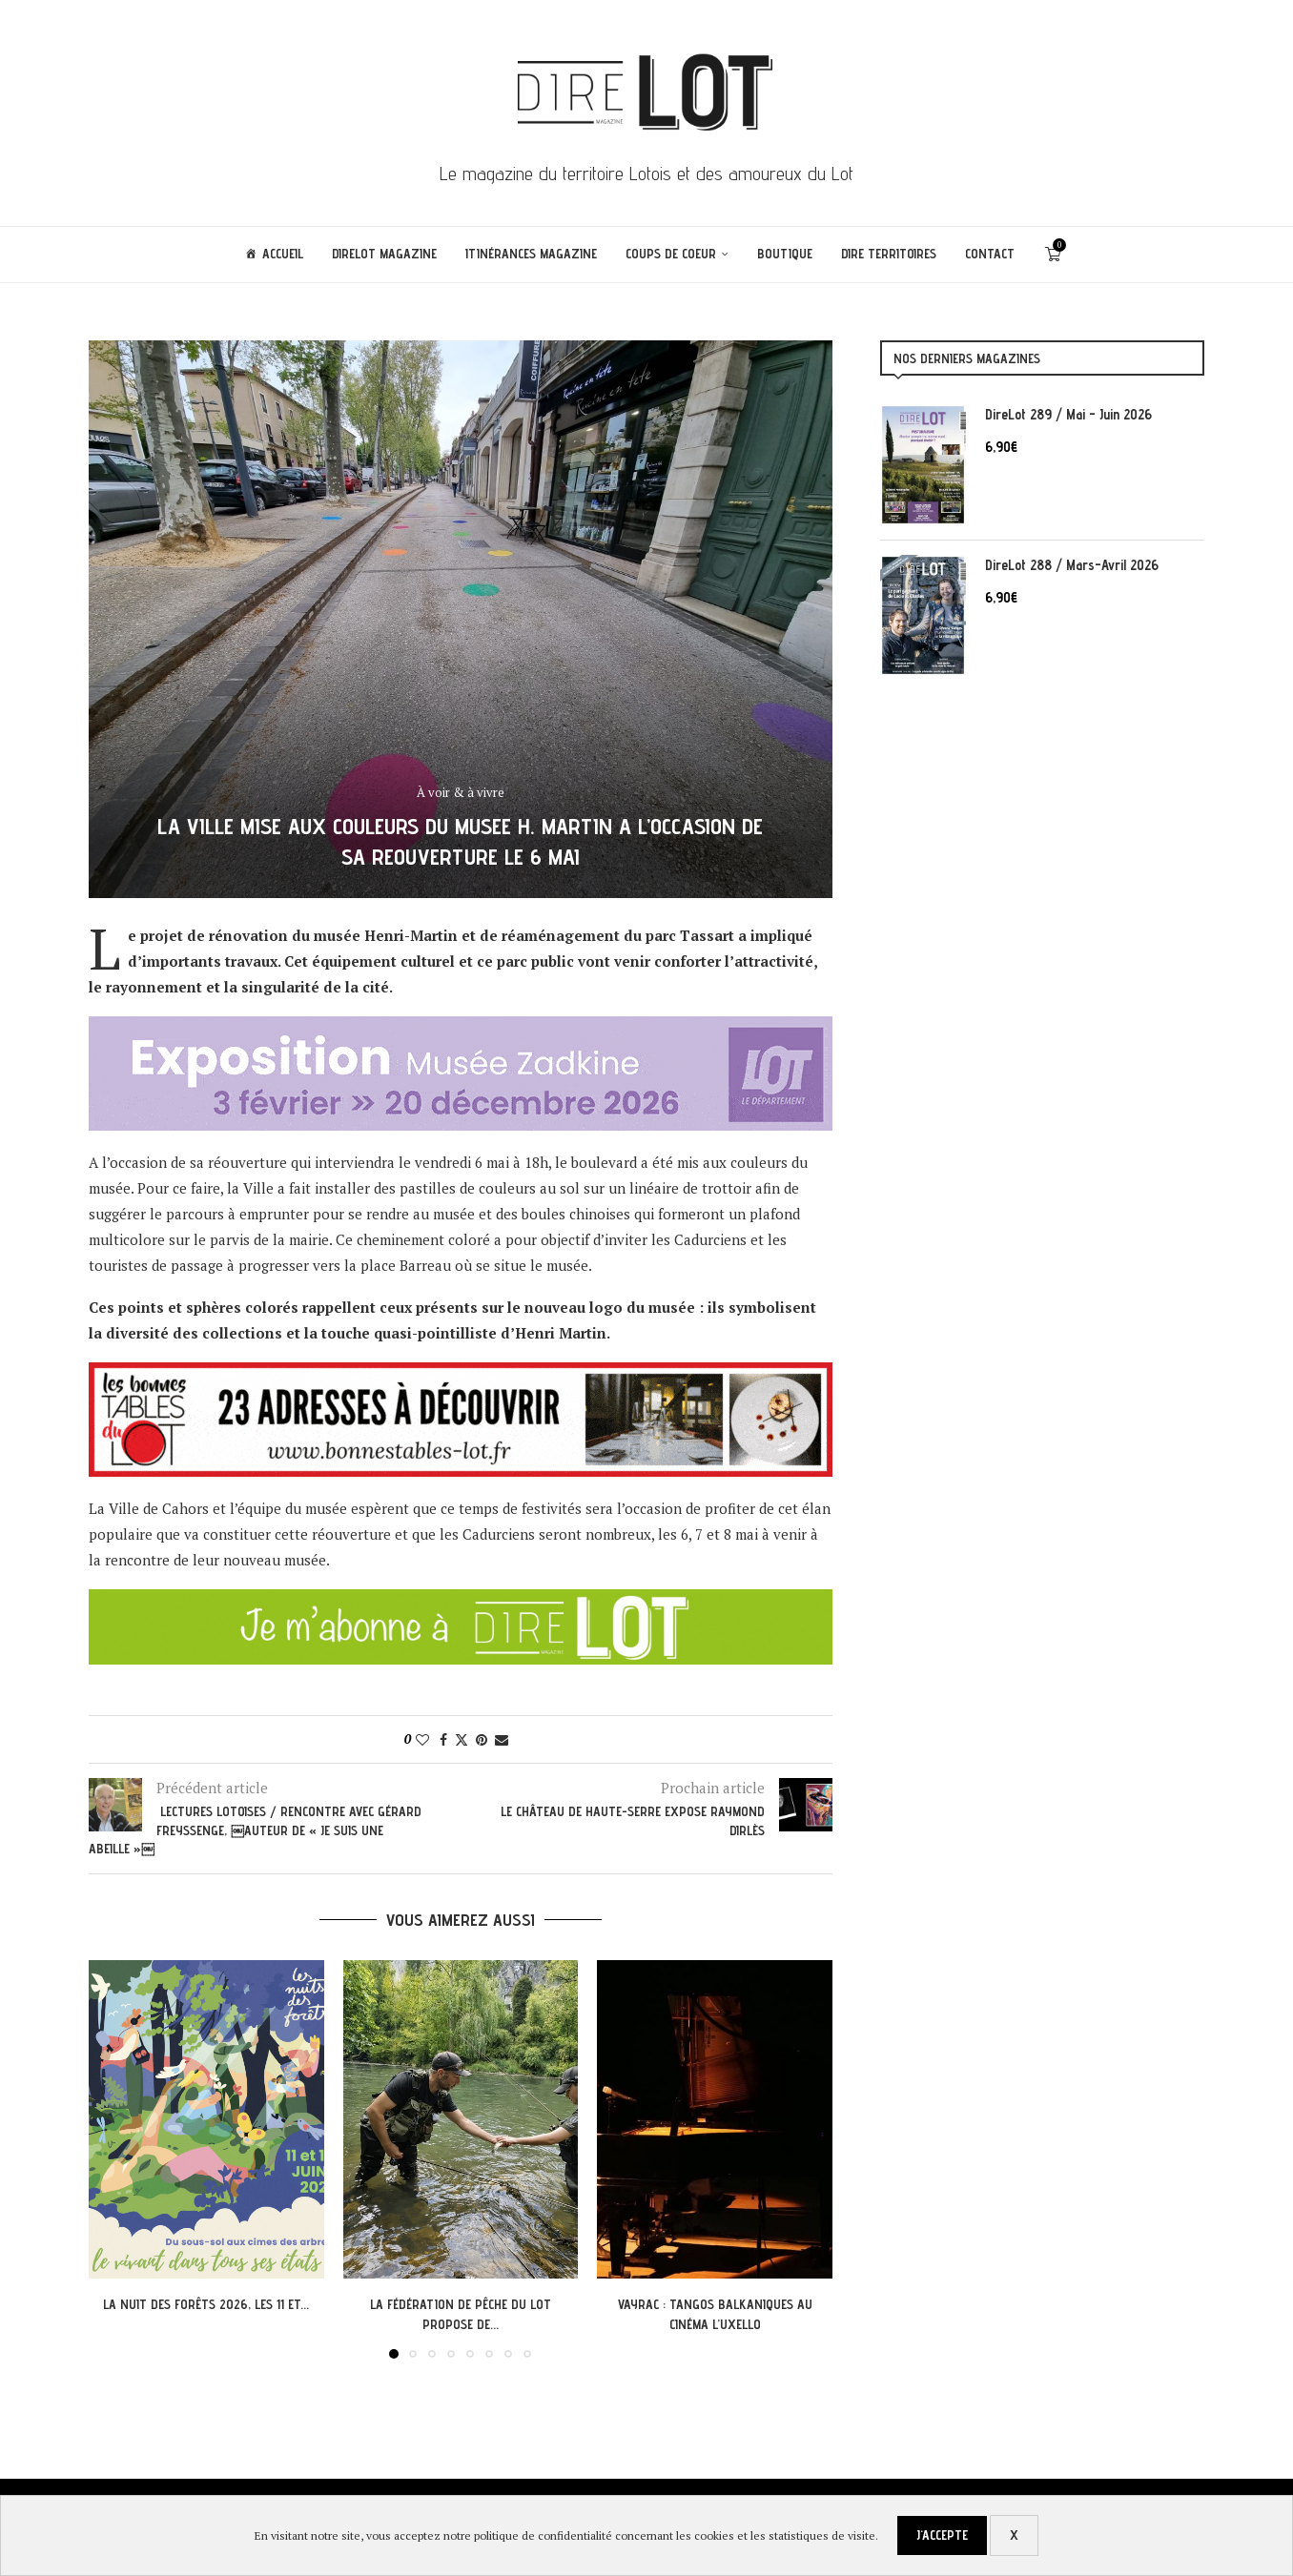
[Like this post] (422, 1739)
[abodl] (460, 1601)
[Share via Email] (501, 1739)
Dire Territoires (888, 253)
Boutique (784, 253)
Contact (990, 253)
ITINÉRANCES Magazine (531, 253)
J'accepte (942, 2535)
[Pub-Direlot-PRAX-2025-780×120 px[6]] (460, 1028)
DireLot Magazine (384, 253)
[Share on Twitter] (461, 1739)
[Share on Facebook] (443, 1739)
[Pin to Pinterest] (481, 1739)
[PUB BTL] (460, 1374)
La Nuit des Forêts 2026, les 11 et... (206, 2304)
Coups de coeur (671, 253)
